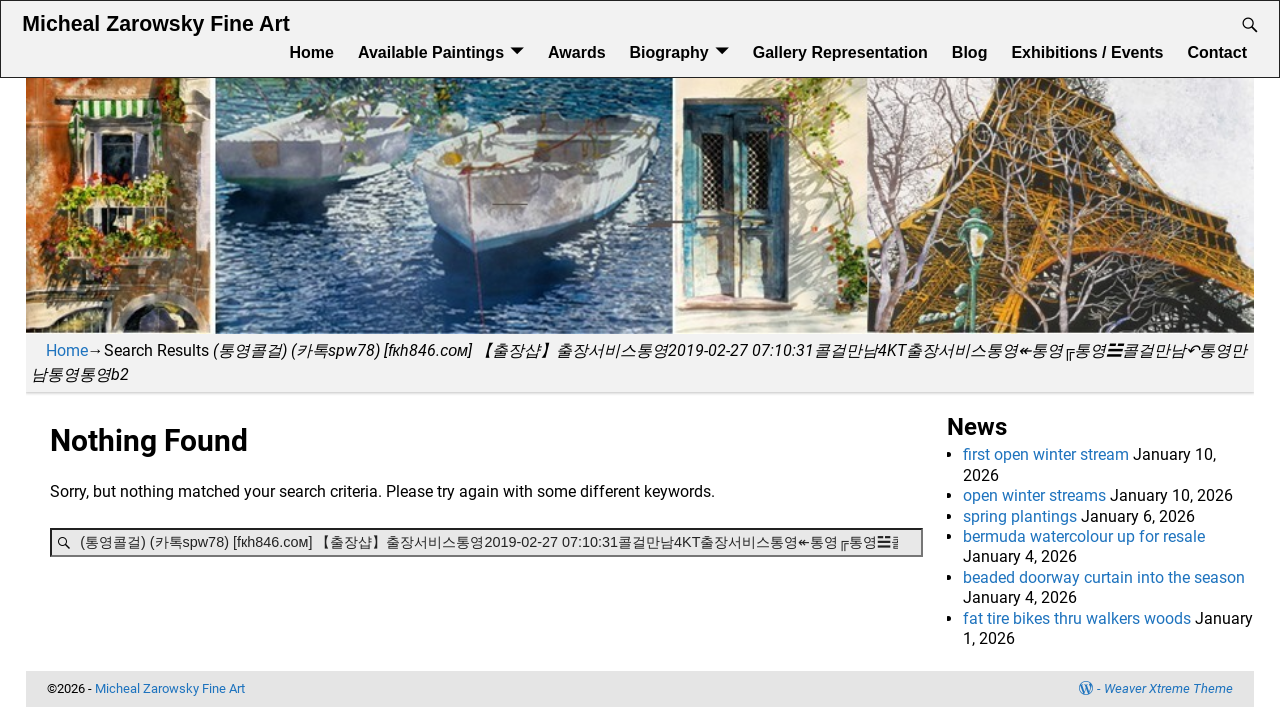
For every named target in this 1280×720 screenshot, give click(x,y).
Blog (970, 52)
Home (311, 52)
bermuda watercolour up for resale (1084, 536)
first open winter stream (1046, 454)
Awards (577, 52)
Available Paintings (431, 52)
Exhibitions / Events (1087, 52)
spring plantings (1020, 516)
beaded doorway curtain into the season (1104, 577)
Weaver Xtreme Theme (1168, 688)
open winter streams (1034, 495)
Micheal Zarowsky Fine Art (155, 24)
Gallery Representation (840, 52)
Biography (669, 52)
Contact (1217, 52)
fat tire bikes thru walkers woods (1077, 618)
